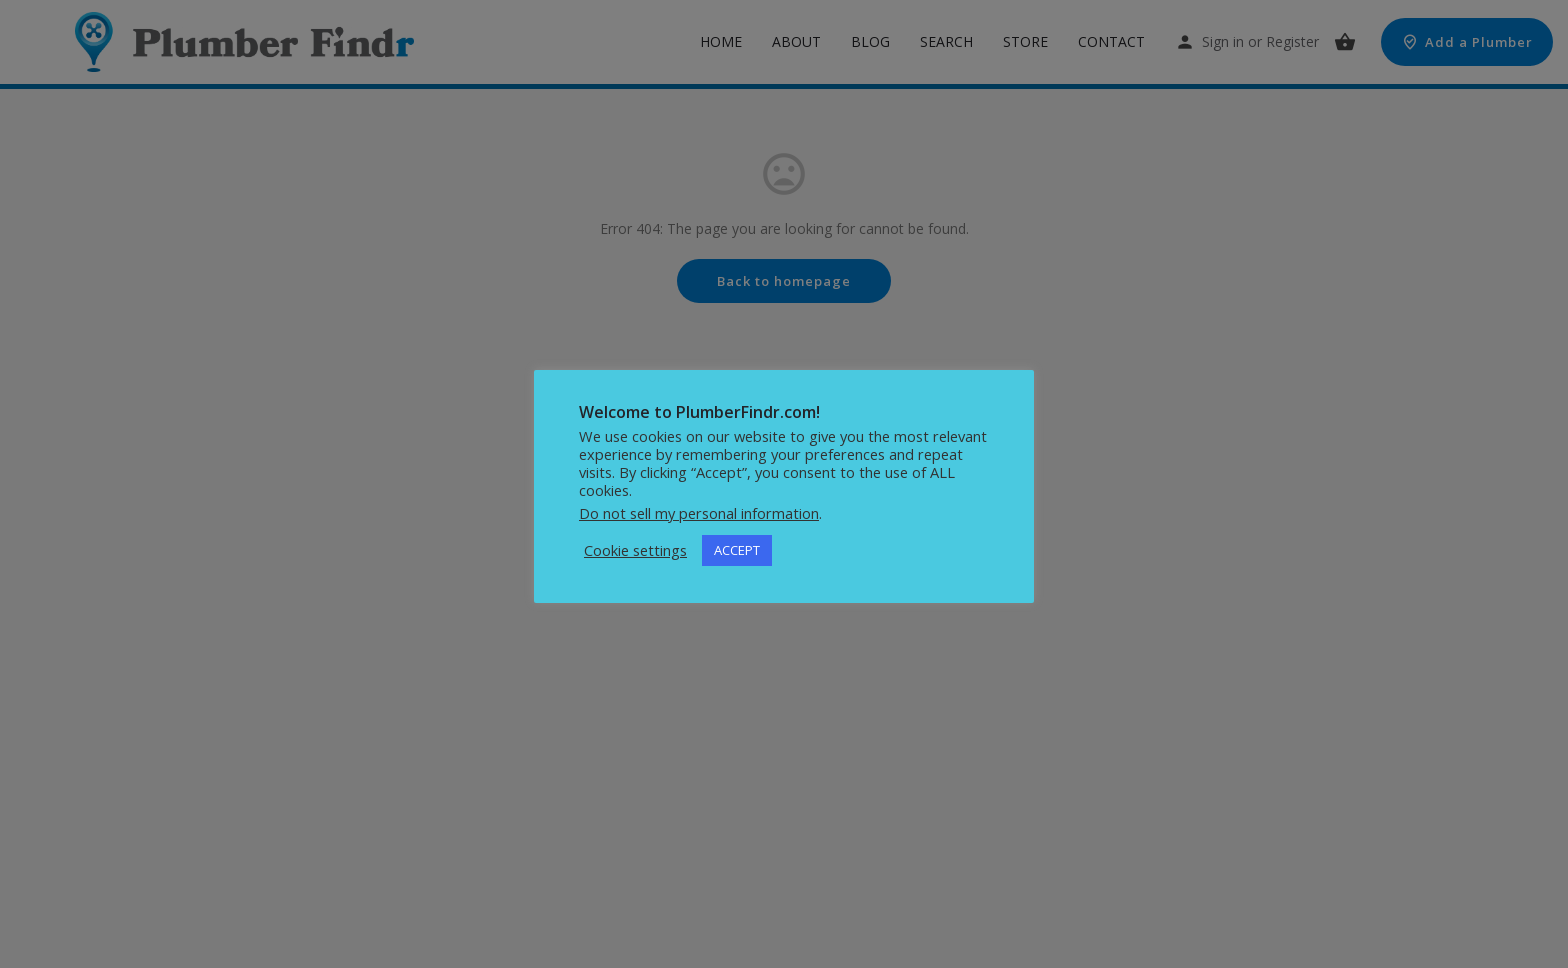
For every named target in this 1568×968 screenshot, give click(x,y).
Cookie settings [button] (635, 550)
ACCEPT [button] (737, 550)
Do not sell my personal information (699, 513)
